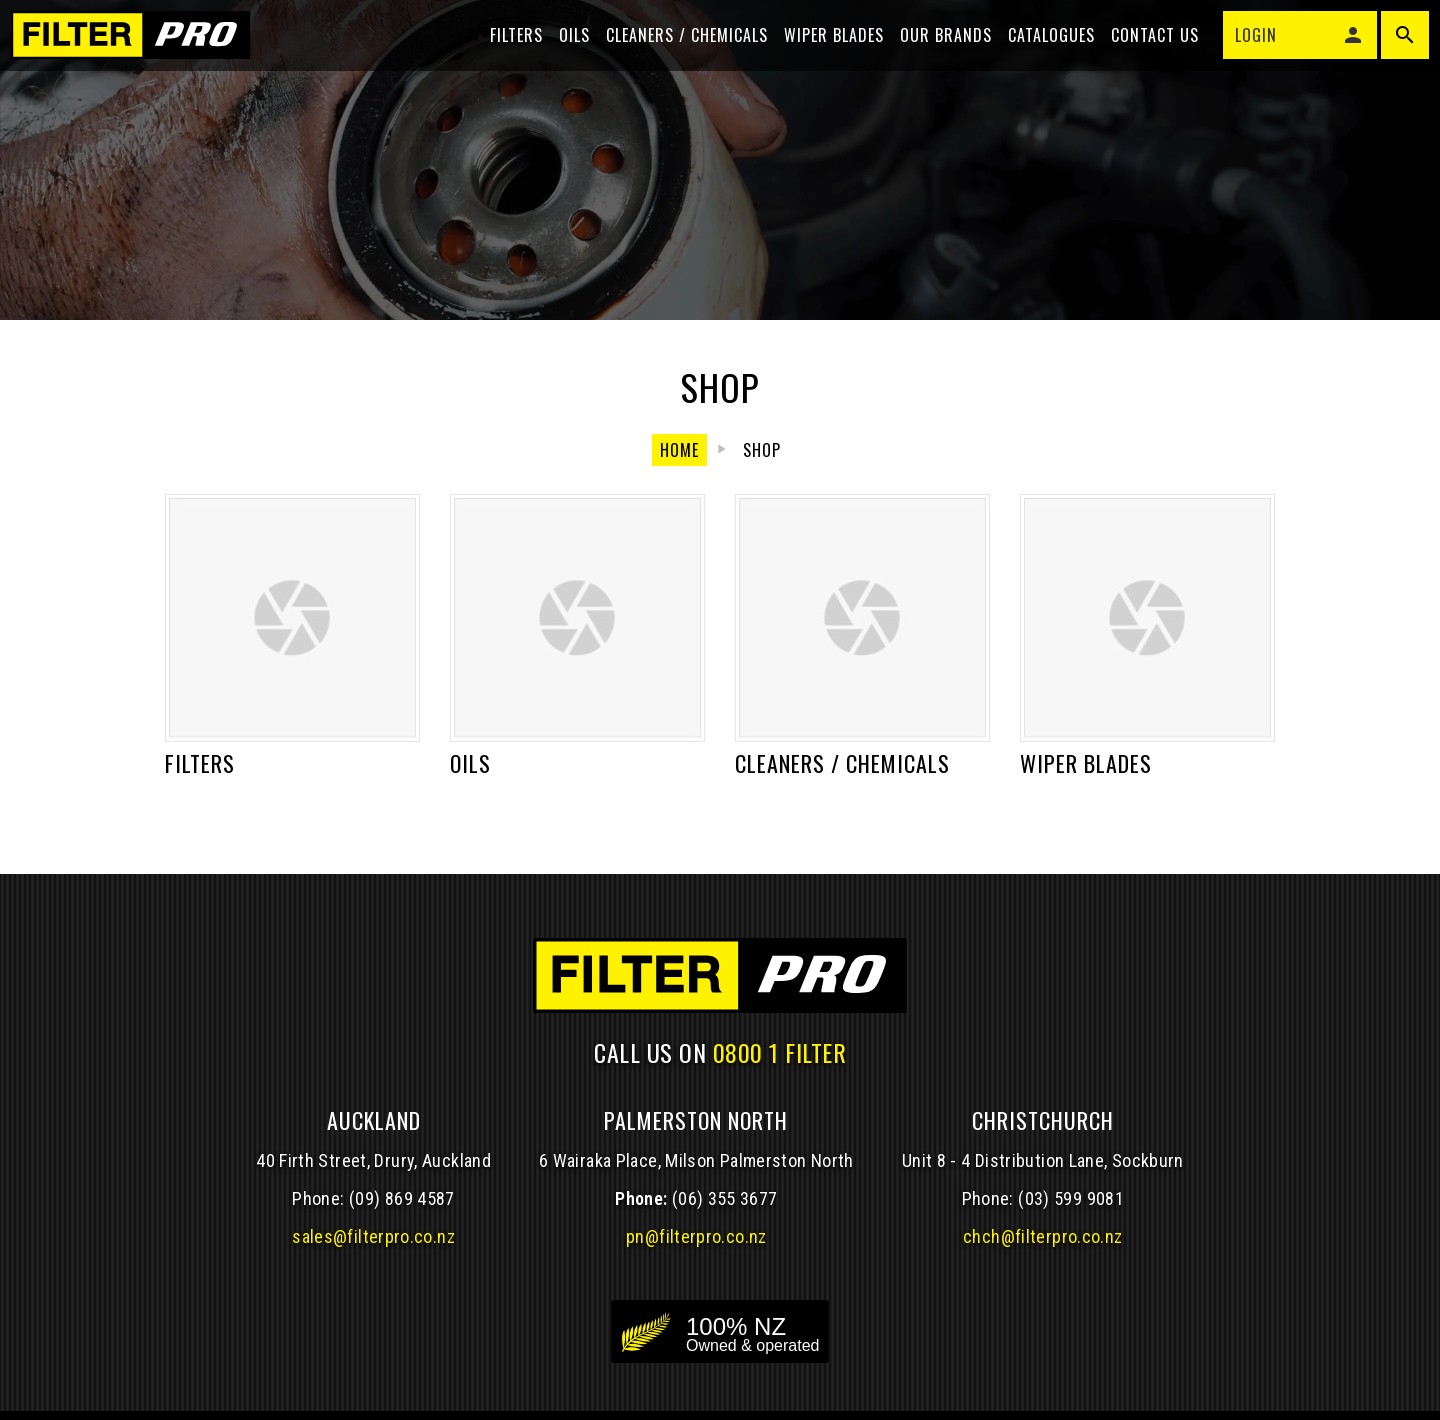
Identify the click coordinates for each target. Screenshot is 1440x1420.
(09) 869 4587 (402, 1198)
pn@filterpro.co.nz (696, 1236)
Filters (507, 52)
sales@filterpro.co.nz (373, 1236)
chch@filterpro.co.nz (1042, 1236)
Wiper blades (825, 52)
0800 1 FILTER (780, 1052)
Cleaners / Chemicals (678, 52)
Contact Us (1146, 52)
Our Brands (937, 52)
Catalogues (1042, 52)
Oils (565, 52)
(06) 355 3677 (725, 1198)
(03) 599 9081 (1071, 1198)
